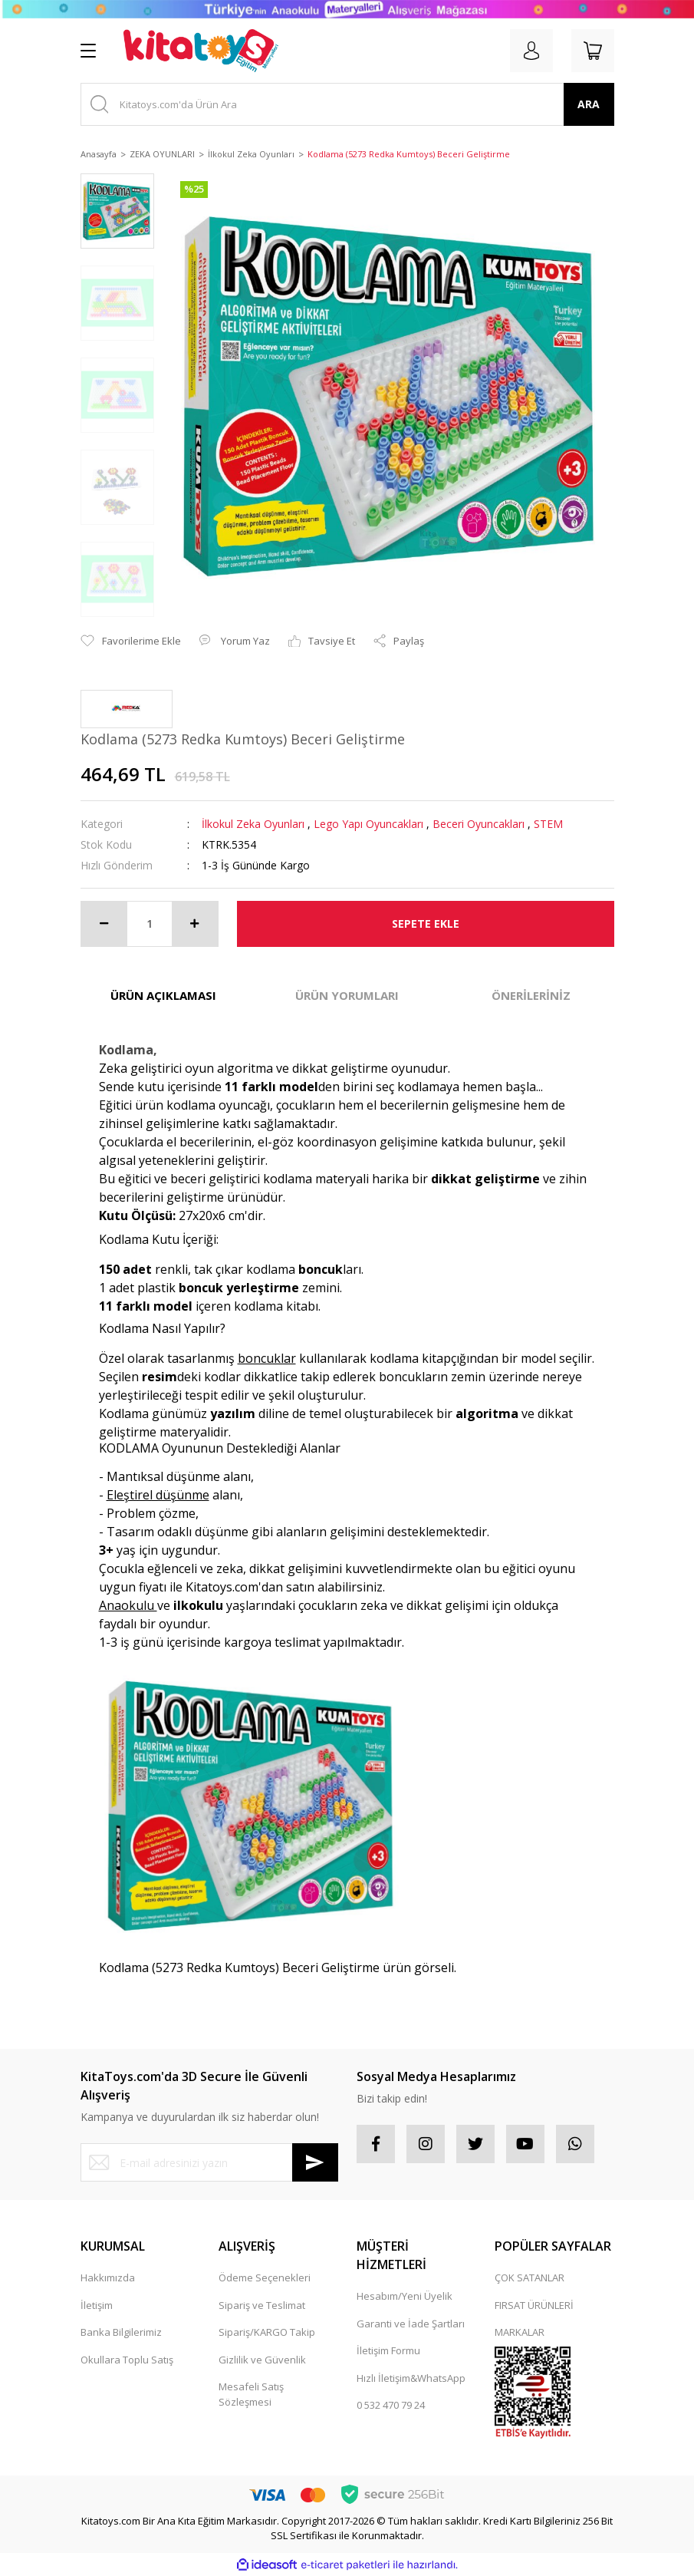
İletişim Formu (388, 2350)
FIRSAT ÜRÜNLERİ (534, 2305)
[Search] (347, 104)
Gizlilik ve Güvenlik (262, 2360)
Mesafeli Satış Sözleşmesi (251, 2394)
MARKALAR (519, 2332)
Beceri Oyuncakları (479, 823)
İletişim (97, 2305)
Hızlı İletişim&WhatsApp (411, 2378)
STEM (548, 823)
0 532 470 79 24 (391, 2405)
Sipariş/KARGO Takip (267, 2332)
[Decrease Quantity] (104, 924)
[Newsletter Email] (209, 2162)
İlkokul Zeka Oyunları (253, 823)
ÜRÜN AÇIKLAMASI (163, 995)
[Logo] (200, 50)
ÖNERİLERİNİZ (531, 995)
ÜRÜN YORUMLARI (347, 995)
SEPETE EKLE (425, 923)
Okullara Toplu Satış (127, 2360)
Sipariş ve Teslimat (262, 2305)
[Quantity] (149, 924)
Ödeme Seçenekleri (265, 2277)
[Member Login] (531, 50)
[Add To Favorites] (131, 641)
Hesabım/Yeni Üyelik (404, 2296)
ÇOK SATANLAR (529, 2277)
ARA (588, 104)
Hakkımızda (108, 2277)
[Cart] (592, 50)
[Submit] (315, 2162)
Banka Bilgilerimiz (121, 2332)
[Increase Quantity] (195, 924)
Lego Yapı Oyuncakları (368, 823)
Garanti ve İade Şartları (411, 2323)
